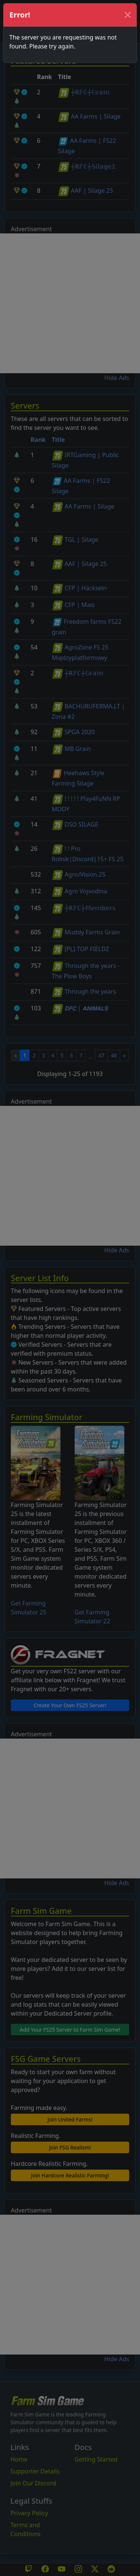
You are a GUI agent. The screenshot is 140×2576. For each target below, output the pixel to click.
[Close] (128, 15)
